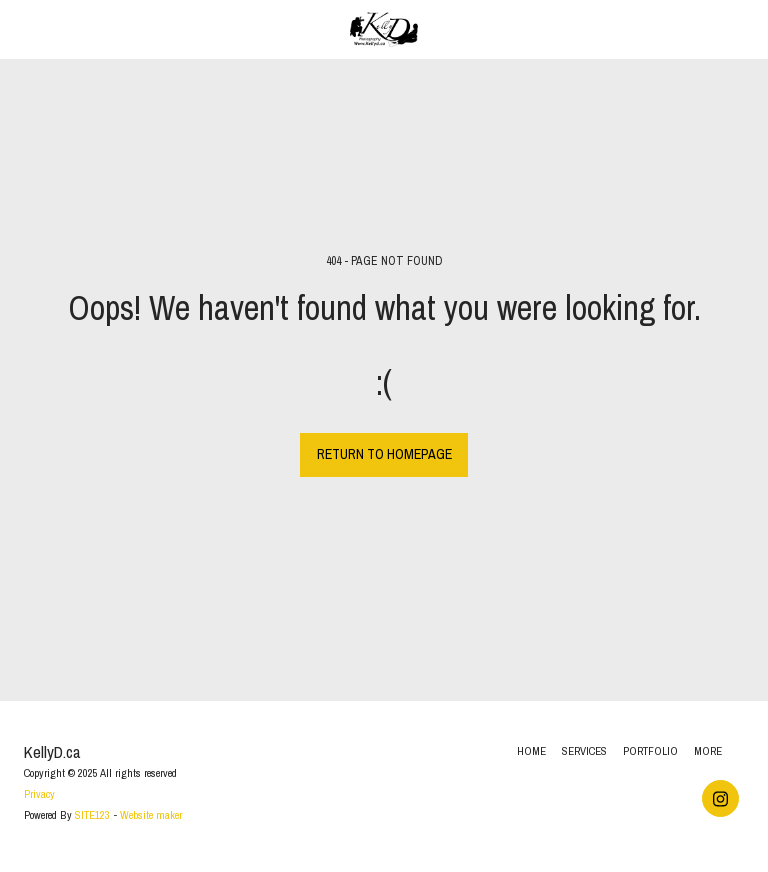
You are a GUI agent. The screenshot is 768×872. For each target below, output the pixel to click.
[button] (22, 28)
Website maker (151, 814)
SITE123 (92, 814)
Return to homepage (384, 454)
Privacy (39, 793)
